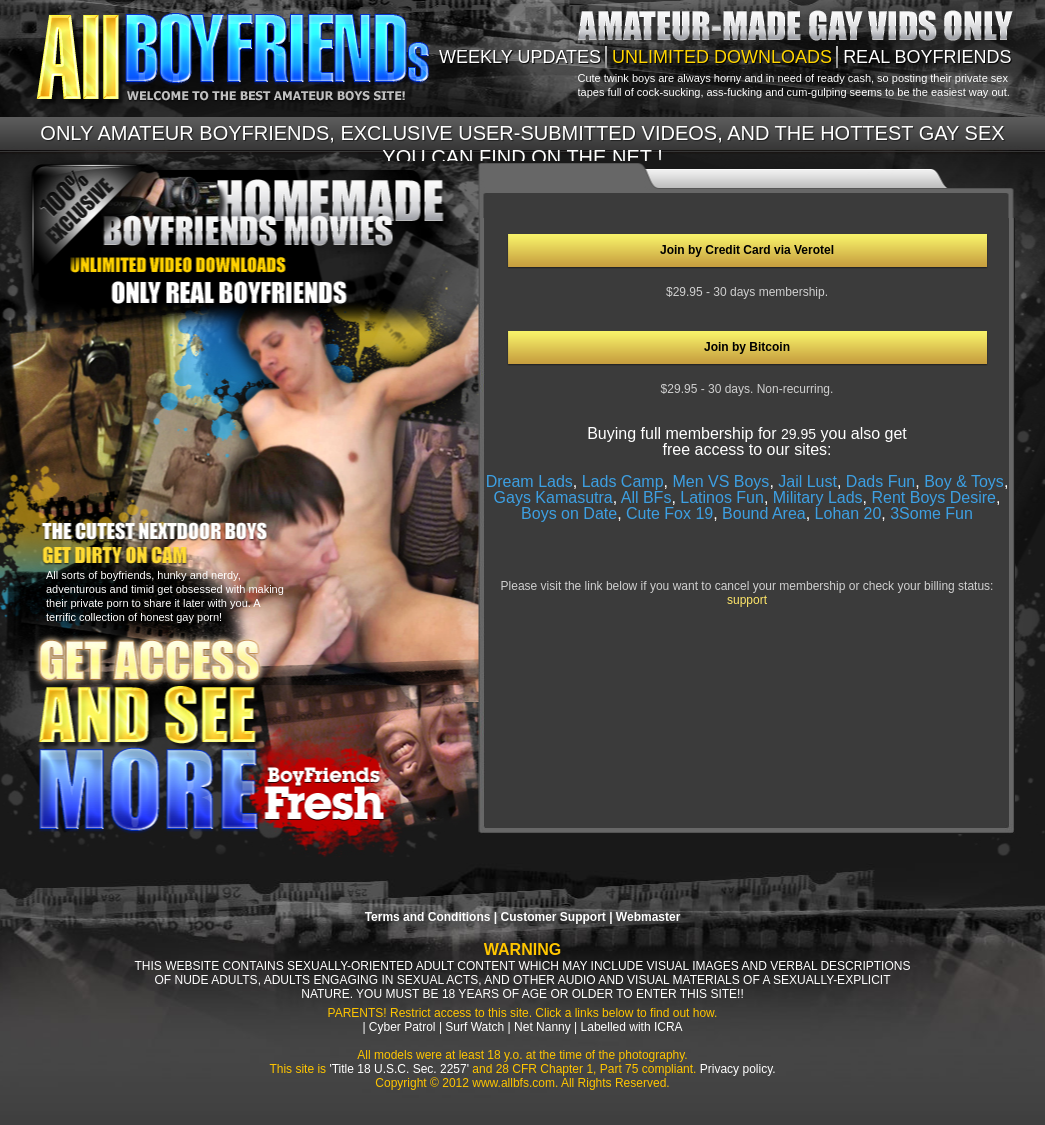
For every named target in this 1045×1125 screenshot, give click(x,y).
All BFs (646, 497)
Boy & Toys (964, 481)
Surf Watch (474, 1027)
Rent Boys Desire (933, 497)
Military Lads (818, 497)
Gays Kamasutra (553, 497)
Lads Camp (623, 481)
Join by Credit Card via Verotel (747, 250)
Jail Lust (807, 481)
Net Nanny (542, 1027)
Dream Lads (529, 481)
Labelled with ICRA (632, 1027)
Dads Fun (880, 481)
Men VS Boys (720, 481)
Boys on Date (569, 513)
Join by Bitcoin (747, 347)
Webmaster (648, 917)
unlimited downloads (722, 57)
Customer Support (552, 917)
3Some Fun (931, 513)
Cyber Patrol (402, 1027)
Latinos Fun (722, 497)
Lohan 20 (848, 513)
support (747, 600)
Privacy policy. (738, 1069)
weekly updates (520, 57)
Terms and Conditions (428, 917)
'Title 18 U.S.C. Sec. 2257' (399, 1069)
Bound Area (764, 513)
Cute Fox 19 (669, 513)
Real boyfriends (927, 57)
